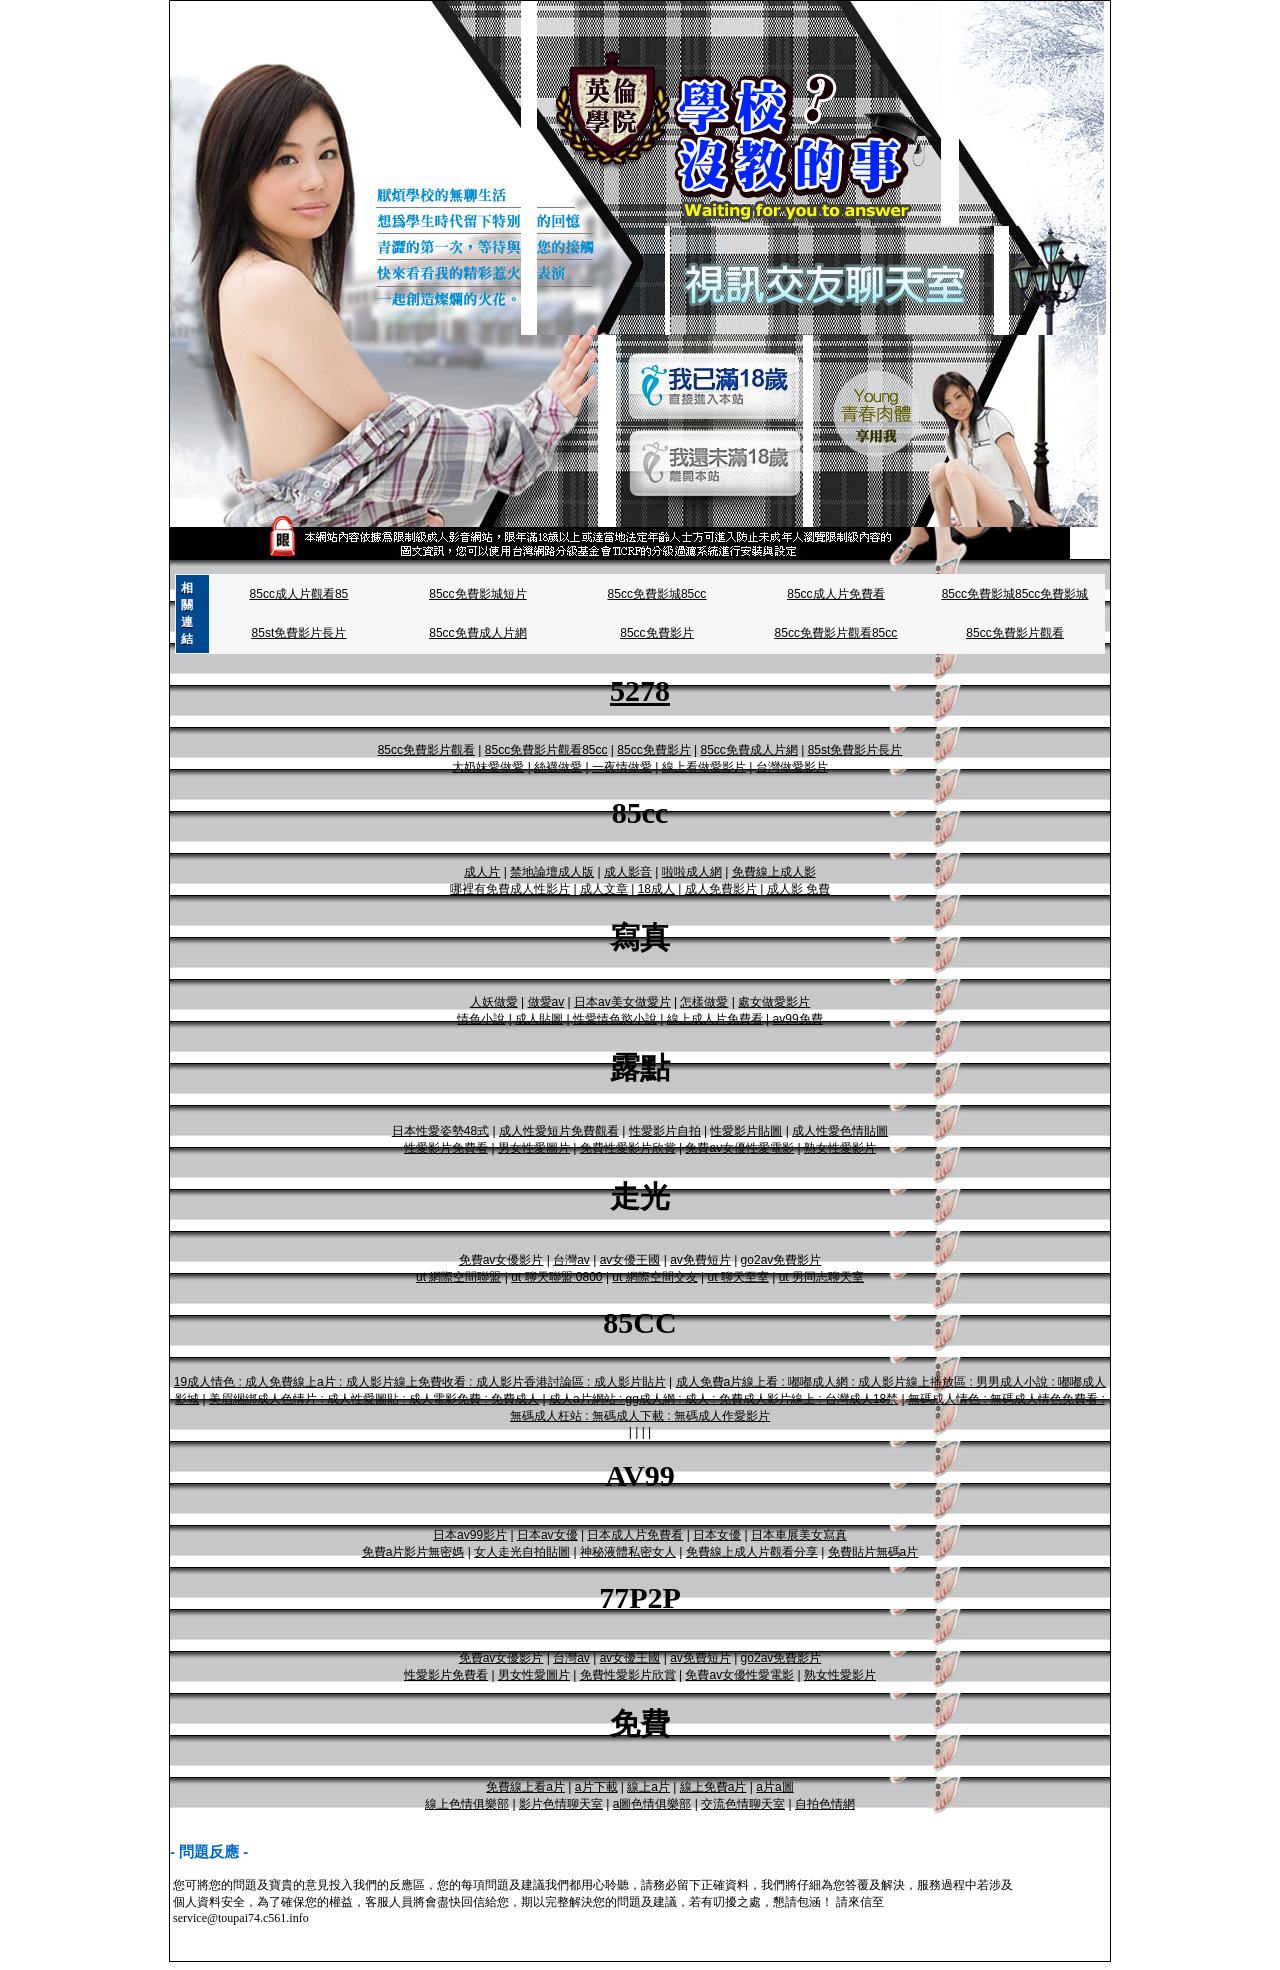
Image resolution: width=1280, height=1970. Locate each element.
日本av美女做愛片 (622, 1002)
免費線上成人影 (774, 872)
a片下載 (596, 1787)
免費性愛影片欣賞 (628, 1148)
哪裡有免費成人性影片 (510, 889)
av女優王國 (630, 1260)
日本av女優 (547, 1535)
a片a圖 (774, 1787)
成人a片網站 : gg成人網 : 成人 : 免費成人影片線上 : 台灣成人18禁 (723, 1399)
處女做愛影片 (774, 1002)
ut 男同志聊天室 (821, 1277)
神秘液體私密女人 (628, 1552)
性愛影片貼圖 (746, 1131)
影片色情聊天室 (561, 1804)
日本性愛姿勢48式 (440, 1131)
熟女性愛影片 (840, 1148)
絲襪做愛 (558, 767)
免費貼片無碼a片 (873, 1552)
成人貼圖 (539, 1019)
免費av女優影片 (501, 1260)
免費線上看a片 (525, 1787)
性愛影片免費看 (446, 1148)
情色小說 (481, 1019)
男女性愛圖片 (534, 1148)
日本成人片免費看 (635, 1535)
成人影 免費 (798, 889)
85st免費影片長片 (299, 633)
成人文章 (604, 889)
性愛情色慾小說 (615, 1019)
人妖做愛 (494, 1002)
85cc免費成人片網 (477, 633)
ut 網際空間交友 (654, 1277)
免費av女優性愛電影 (739, 1148)
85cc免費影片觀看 (1014, 633)
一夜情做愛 (622, 767)
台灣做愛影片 (792, 767)
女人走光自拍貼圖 (522, 1552)
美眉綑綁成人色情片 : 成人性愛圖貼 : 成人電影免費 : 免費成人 (374, 1399)
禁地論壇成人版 (552, 872)
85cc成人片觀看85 (299, 594)
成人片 (482, 872)
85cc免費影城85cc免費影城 (1015, 594)
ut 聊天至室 (737, 1277)
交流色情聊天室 (743, 1804)
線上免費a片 (713, 1787)
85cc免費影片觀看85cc (836, 633)
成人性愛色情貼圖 (840, 1131)
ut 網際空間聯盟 (458, 1277)
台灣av (571, 1260)
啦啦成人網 (692, 872)
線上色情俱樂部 (467, 1804)
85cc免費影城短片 (477, 594)
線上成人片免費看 (715, 1019)
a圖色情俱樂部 (652, 1804)
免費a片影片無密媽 (413, 1552)
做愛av (546, 1002)
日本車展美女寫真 (799, 1535)
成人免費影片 (721, 889)
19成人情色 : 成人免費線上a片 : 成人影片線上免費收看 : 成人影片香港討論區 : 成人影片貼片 (420, 1382)
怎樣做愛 (704, 1002)
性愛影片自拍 (665, 1131)
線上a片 (648, 1787)
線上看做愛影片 (704, 767)
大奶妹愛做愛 (488, 767)
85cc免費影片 (656, 633)
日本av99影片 (470, 1535)
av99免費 (798, 1019)
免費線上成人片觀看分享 (752, 1552)
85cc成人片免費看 (835, 594)
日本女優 (717, 1535)
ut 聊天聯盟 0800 (556, 1277)
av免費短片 (700, 1260)
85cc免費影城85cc (657, 594)
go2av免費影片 (781, 1260)
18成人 (656, 889)
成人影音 (628, 872)
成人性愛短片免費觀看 (559, 1131)
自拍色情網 (825, 1804)
